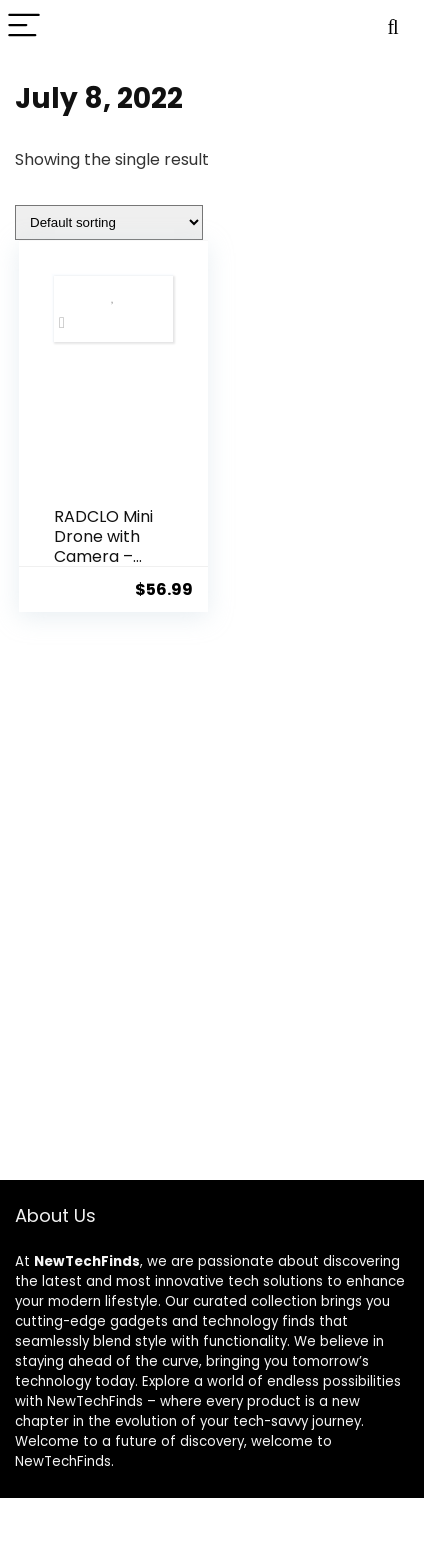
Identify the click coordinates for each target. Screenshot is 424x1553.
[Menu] (24, 26)
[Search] (393, 26)
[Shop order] (109, 222)
